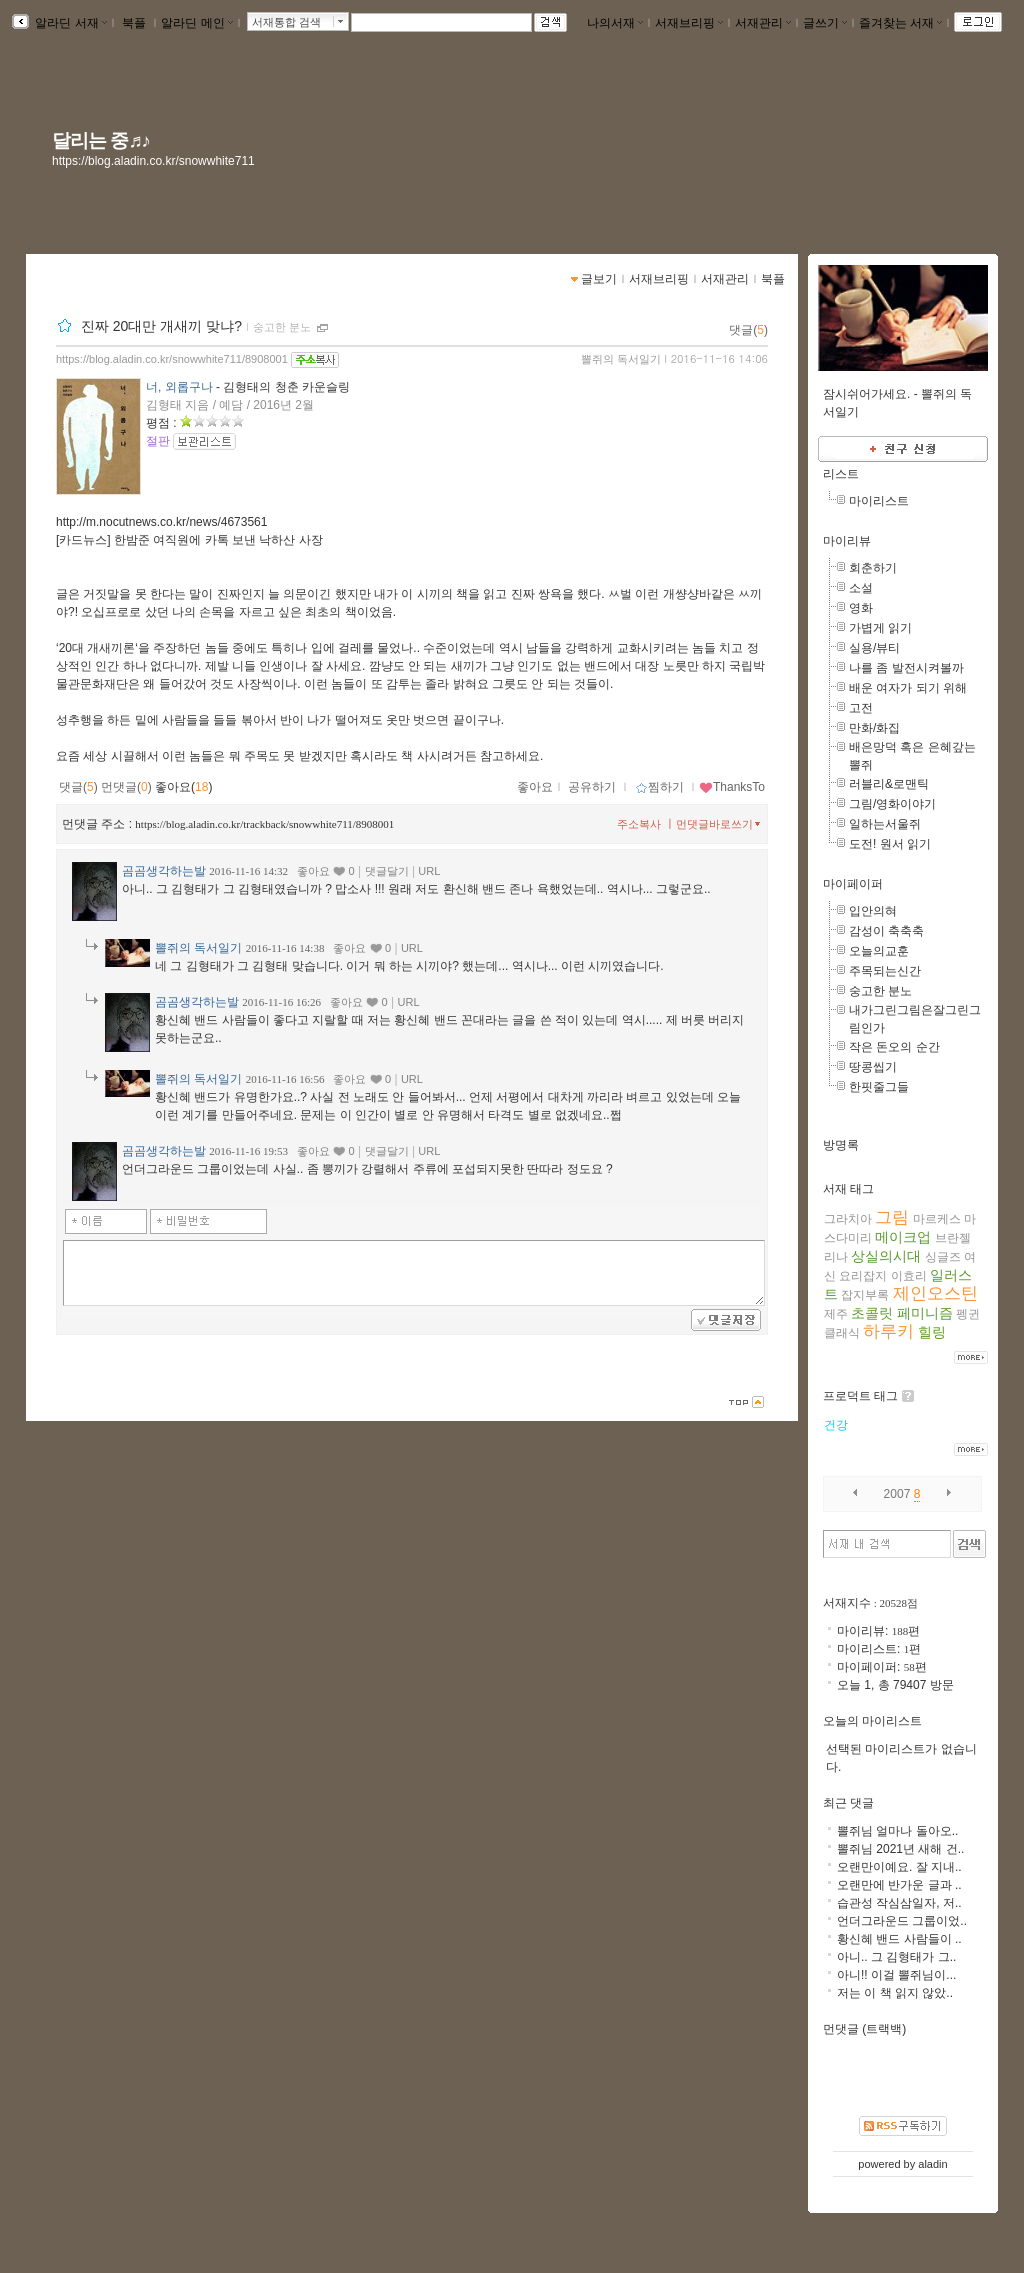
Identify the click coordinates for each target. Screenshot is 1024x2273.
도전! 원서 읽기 (890, 844)
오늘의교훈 (879, 951)
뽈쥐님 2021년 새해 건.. (900, 1849)
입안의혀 (873, 911)
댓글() (748, 330)
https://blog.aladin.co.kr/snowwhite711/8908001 (172, 359)
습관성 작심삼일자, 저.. (899, 1903)
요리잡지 (863, 1276)
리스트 (841, 474)
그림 (892, 1217)
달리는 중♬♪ (101, 140)
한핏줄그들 (879, 1087)
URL (429, 871)
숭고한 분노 (282, 327)
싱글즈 (943, 1257)
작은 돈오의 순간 (894, 1047)
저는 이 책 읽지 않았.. (895, 1993)
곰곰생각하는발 (164, 871)
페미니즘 (925, 1313)
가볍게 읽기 (880, 628)
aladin (932, 2164)
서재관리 (763, 23)
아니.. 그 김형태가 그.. (896, 1957)
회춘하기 (873, 568)
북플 (134, 23)
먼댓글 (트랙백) (864, 2029)
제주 (836, 1314)
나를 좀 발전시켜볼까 (906, 668)
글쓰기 (825, 23)
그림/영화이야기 (892, 804)
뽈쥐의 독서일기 (621, 359)
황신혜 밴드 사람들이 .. (899, 1939)
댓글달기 (387, 871)
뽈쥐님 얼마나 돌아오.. (897, 1831)
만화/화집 (874, 728)
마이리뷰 (847, 541)
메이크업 (903, 1237)
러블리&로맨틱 (889, 784)
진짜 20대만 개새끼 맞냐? (161, 326)
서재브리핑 (689, 23)
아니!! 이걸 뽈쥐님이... (896, 1975)
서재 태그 (848, 1189)
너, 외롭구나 (179, 387)
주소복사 (639, 824)
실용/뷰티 (874, 648)
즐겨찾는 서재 (900, 23)
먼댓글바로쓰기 (720, 824)
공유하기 (592, 787)
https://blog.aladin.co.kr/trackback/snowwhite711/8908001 (264, 824)
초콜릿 (872, 1313)
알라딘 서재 (69, 23)
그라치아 (848, 1219)
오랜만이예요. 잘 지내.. (899, 1867)
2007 (897, 1494)
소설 (861, 588)
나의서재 (615, 23)
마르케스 (937, 1219)
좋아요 (535, 787)
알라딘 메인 (196, 23)
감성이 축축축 (886, 931)
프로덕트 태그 (860, 1396)
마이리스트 (879, 501)
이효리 (909, 1276)
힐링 (932, 1332)
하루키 (888, 1331)
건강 (836, 1425)
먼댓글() (126, 787)
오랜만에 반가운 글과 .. (899, 1885)
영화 (861, 608)
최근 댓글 (848, 1803)
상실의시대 (886, 1256)
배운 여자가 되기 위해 (908, 688)
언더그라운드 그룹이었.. (902, 1921)
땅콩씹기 (873, 1067)
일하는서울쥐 (885, 824)
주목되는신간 (885, 971)
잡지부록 (865, 1295)
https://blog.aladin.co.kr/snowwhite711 (153, 161)
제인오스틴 (935, 1293)
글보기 (599, 279)
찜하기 (659, 787)
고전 (861, 708)
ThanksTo (732, 787)
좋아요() (183, 787)
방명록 (841, 1145)
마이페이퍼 (853, 884)
